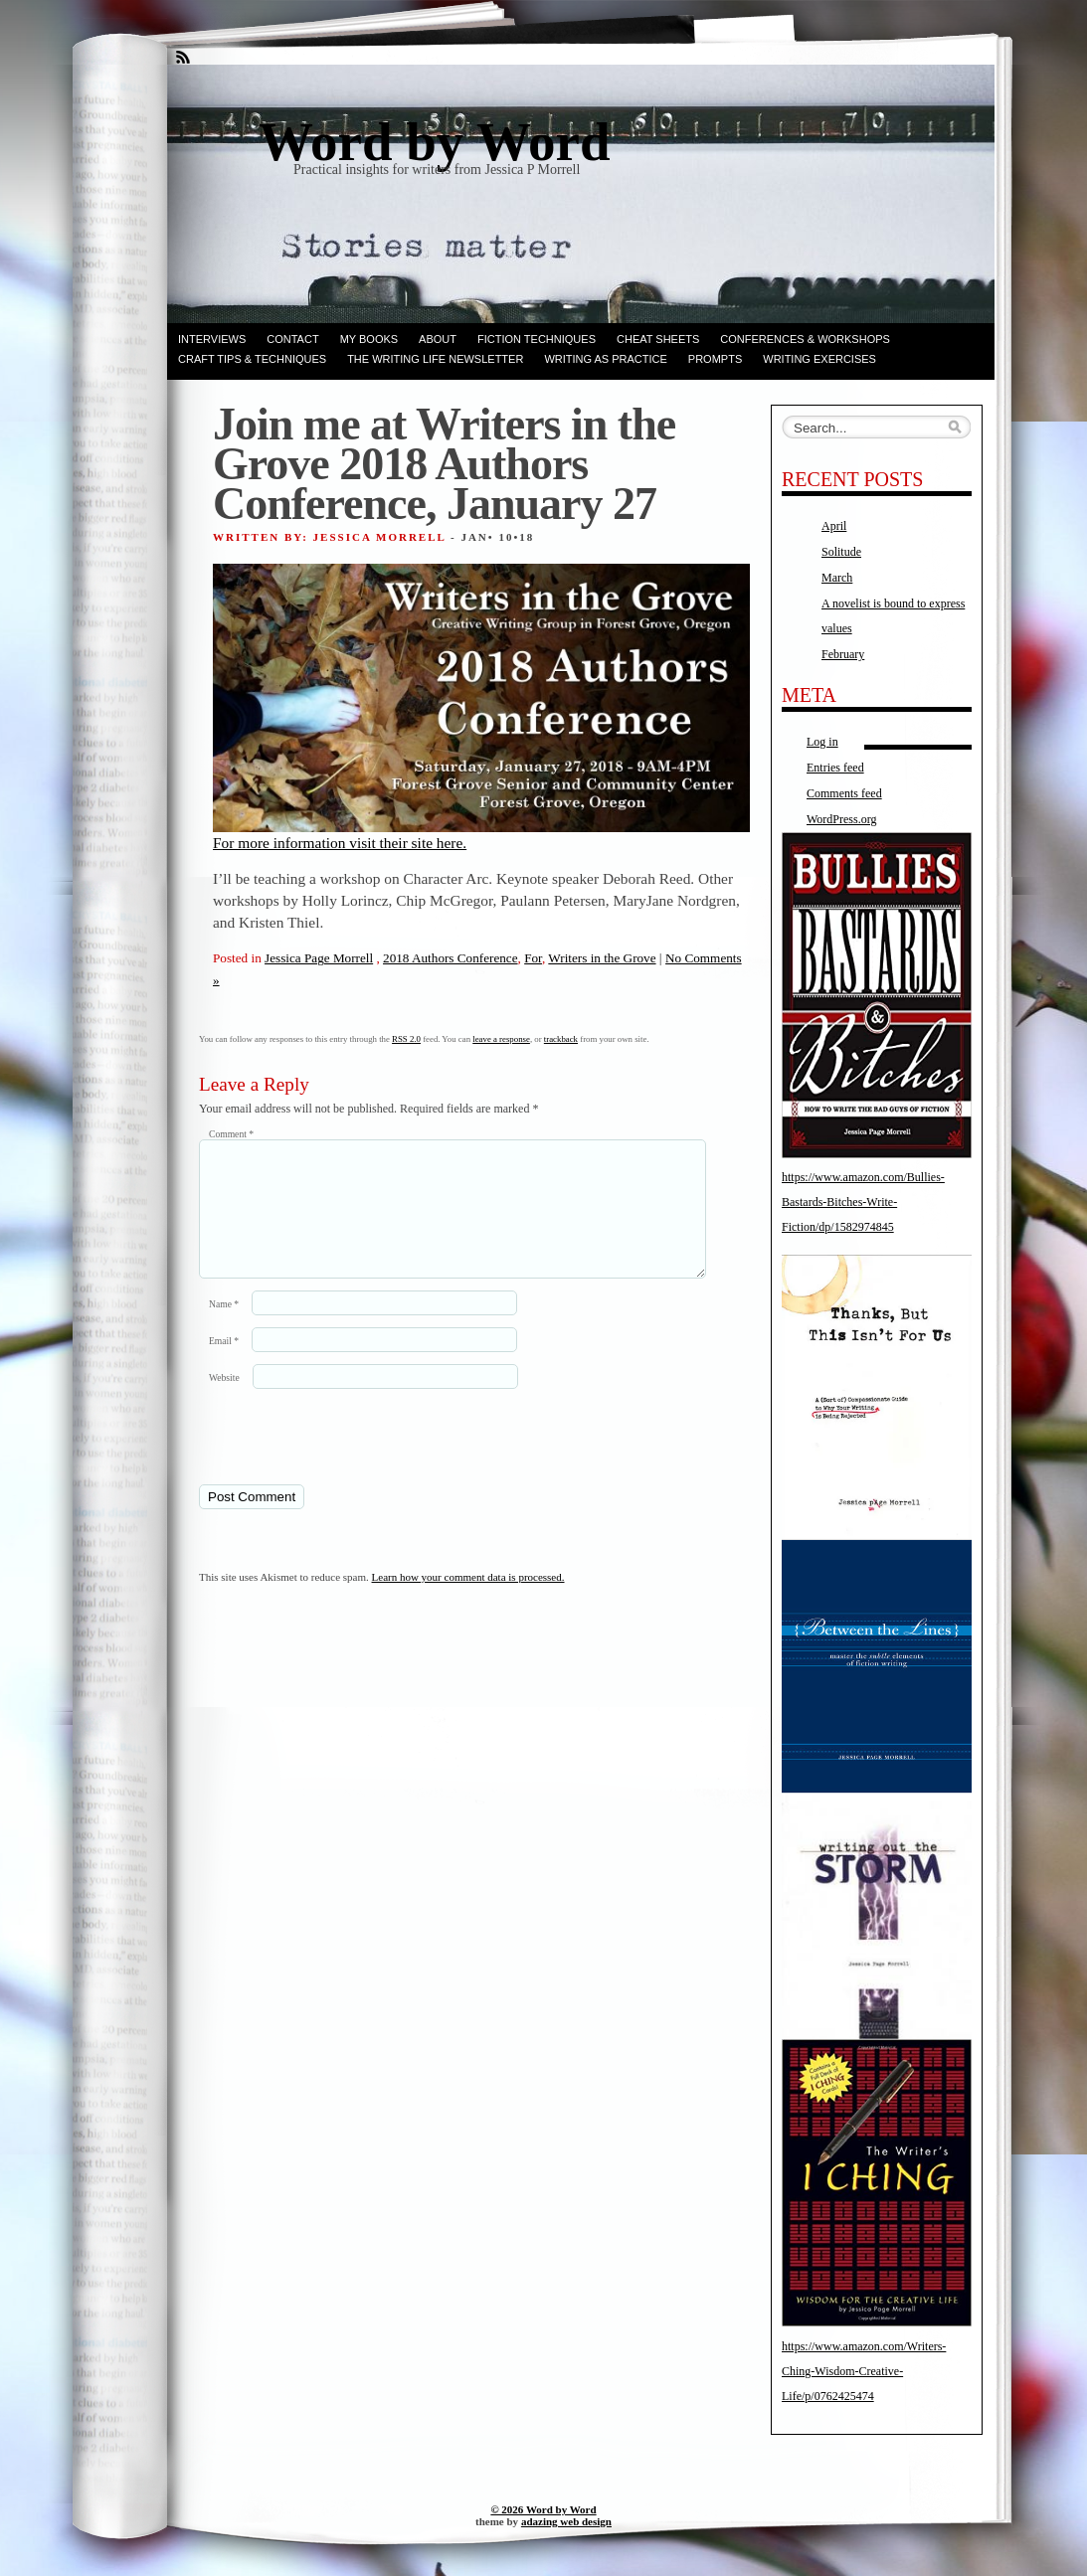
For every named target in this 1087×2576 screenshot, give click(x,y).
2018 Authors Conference (450, 957)
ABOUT (437, 339)
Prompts (715, 359)
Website (224, 1401)
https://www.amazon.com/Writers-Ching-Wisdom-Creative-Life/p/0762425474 (864, 2371)
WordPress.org (841, 819)
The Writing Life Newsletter (435, 359)
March (836, 578)
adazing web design (566, 2521)
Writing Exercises (819, 359)
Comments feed (844, 793)
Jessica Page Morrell (319, 957)
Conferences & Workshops (805, 339)
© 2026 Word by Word (543, 2509)
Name (224, 1327)
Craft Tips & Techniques (252, 359)
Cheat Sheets (658, 339)
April (833, 526)
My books (369, 339)
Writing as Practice (605, 359)
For (533, 957)
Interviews (212, 339)
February (842, 654)
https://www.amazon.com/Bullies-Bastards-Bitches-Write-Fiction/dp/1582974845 (863, 1202)
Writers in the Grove (601, 957)
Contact (292, 339)
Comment (231, 1133)
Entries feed (835, 767)
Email (224, 1364)
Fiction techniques (536, 339)
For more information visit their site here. (481, 707)
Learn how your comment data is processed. (468, 1601)
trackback (561, 1039)
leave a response (501, 1039)
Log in (822, 742)
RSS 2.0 (406, 1039)
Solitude (841, 552)
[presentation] (335, 1459)
